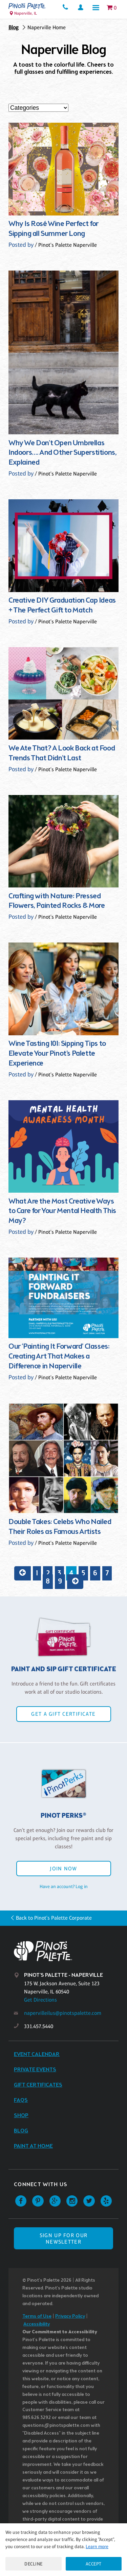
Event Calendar (37, 2054)
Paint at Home (33, 2146)
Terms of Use (36, 2316)
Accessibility (36, 2324)
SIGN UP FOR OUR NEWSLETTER (63, 2238)
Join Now (63, 1868)
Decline (33, 2563)
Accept (94, 2563)
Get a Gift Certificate (63, 1714)
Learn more (97, 2546)
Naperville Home (46, 27)
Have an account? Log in (64, 1886)
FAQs (21, 2100)
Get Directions (40, 1999)
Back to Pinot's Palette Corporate (54, 1918)
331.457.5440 (38, 2026)
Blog (13, 27)
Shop (21, 2115)
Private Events (35, 2069)
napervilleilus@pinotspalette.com (62, 2013)
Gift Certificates (38, 2085)
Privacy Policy (70, 2316)
